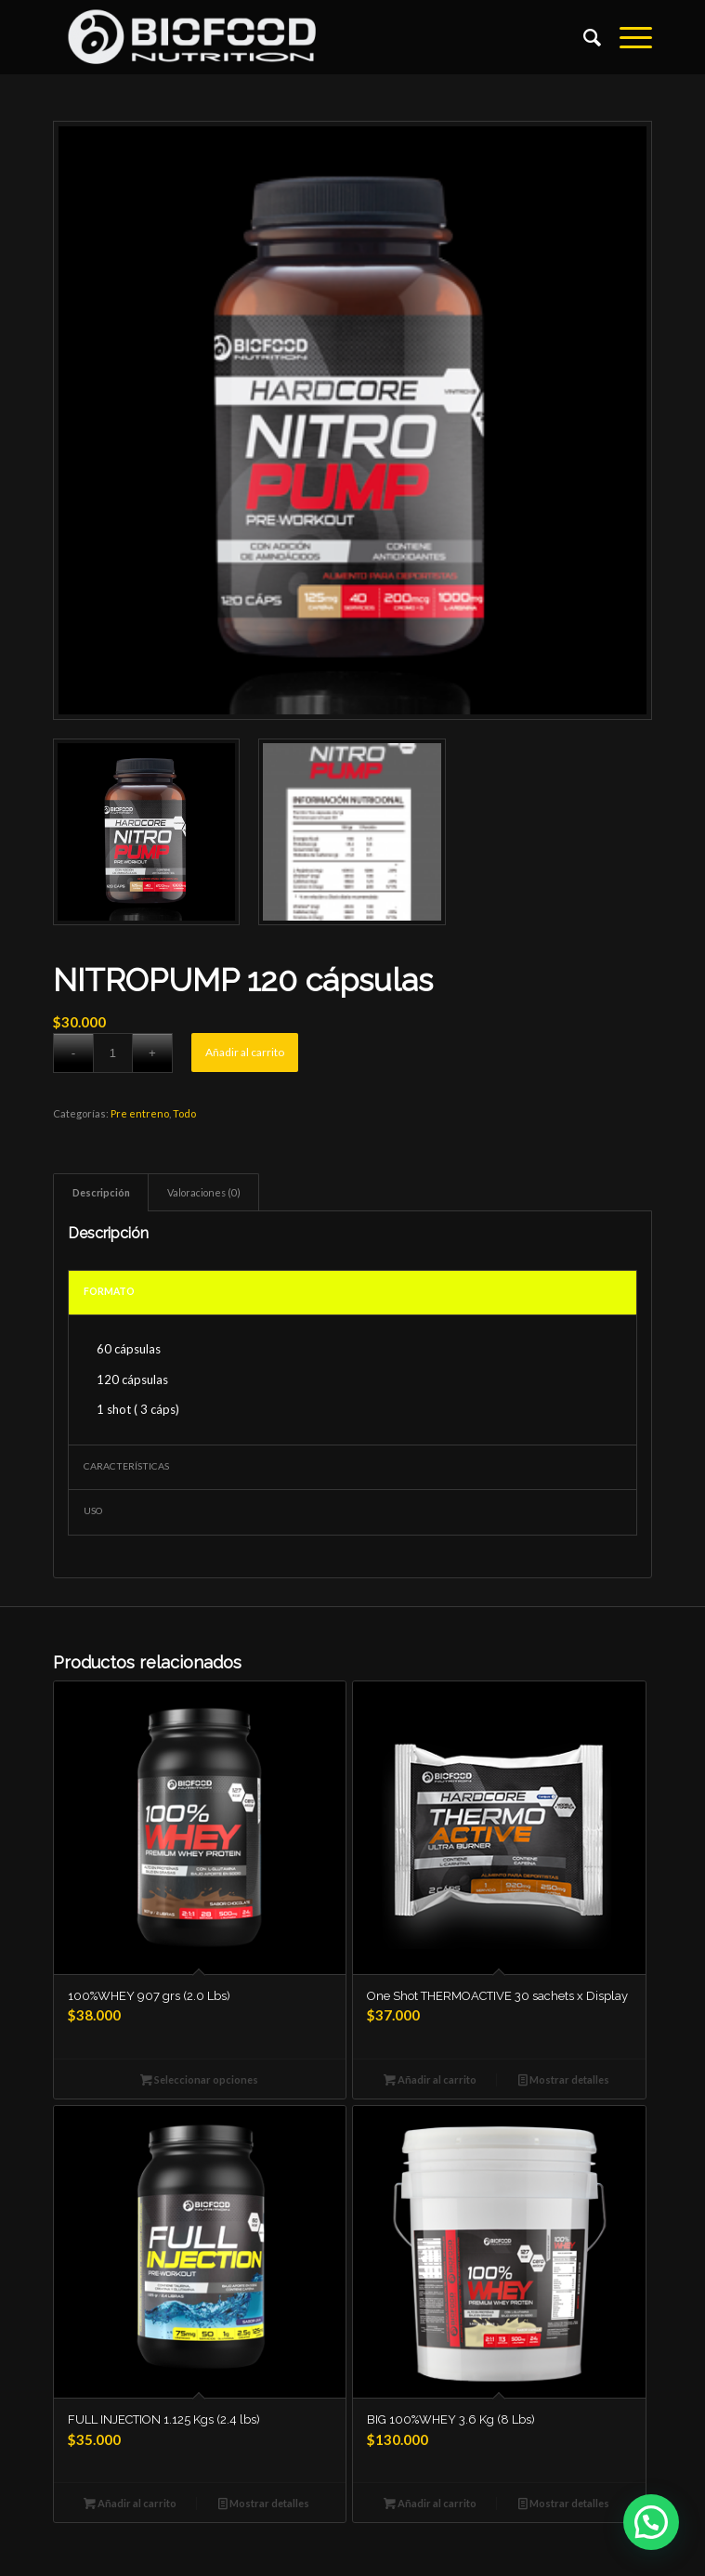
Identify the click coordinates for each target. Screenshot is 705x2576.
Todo (184, 1113)
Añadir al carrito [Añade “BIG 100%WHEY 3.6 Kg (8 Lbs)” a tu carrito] (430, 2503)
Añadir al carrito (244, 1052)
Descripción (101, 1192)
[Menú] (626, 37)
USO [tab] (93, 1510)
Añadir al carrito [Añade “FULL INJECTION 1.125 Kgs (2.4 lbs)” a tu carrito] (130, 2503)
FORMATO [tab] (109, 1291)
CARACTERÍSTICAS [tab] (126, 1465)
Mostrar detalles (563, 2079)
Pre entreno (140, 1113)
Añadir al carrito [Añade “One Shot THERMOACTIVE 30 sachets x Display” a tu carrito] (430, 2079)
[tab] (101, 1192)
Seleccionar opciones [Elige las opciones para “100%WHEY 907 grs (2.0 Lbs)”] (199, 2079)
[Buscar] (583, 37)
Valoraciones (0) (204, 1192)
